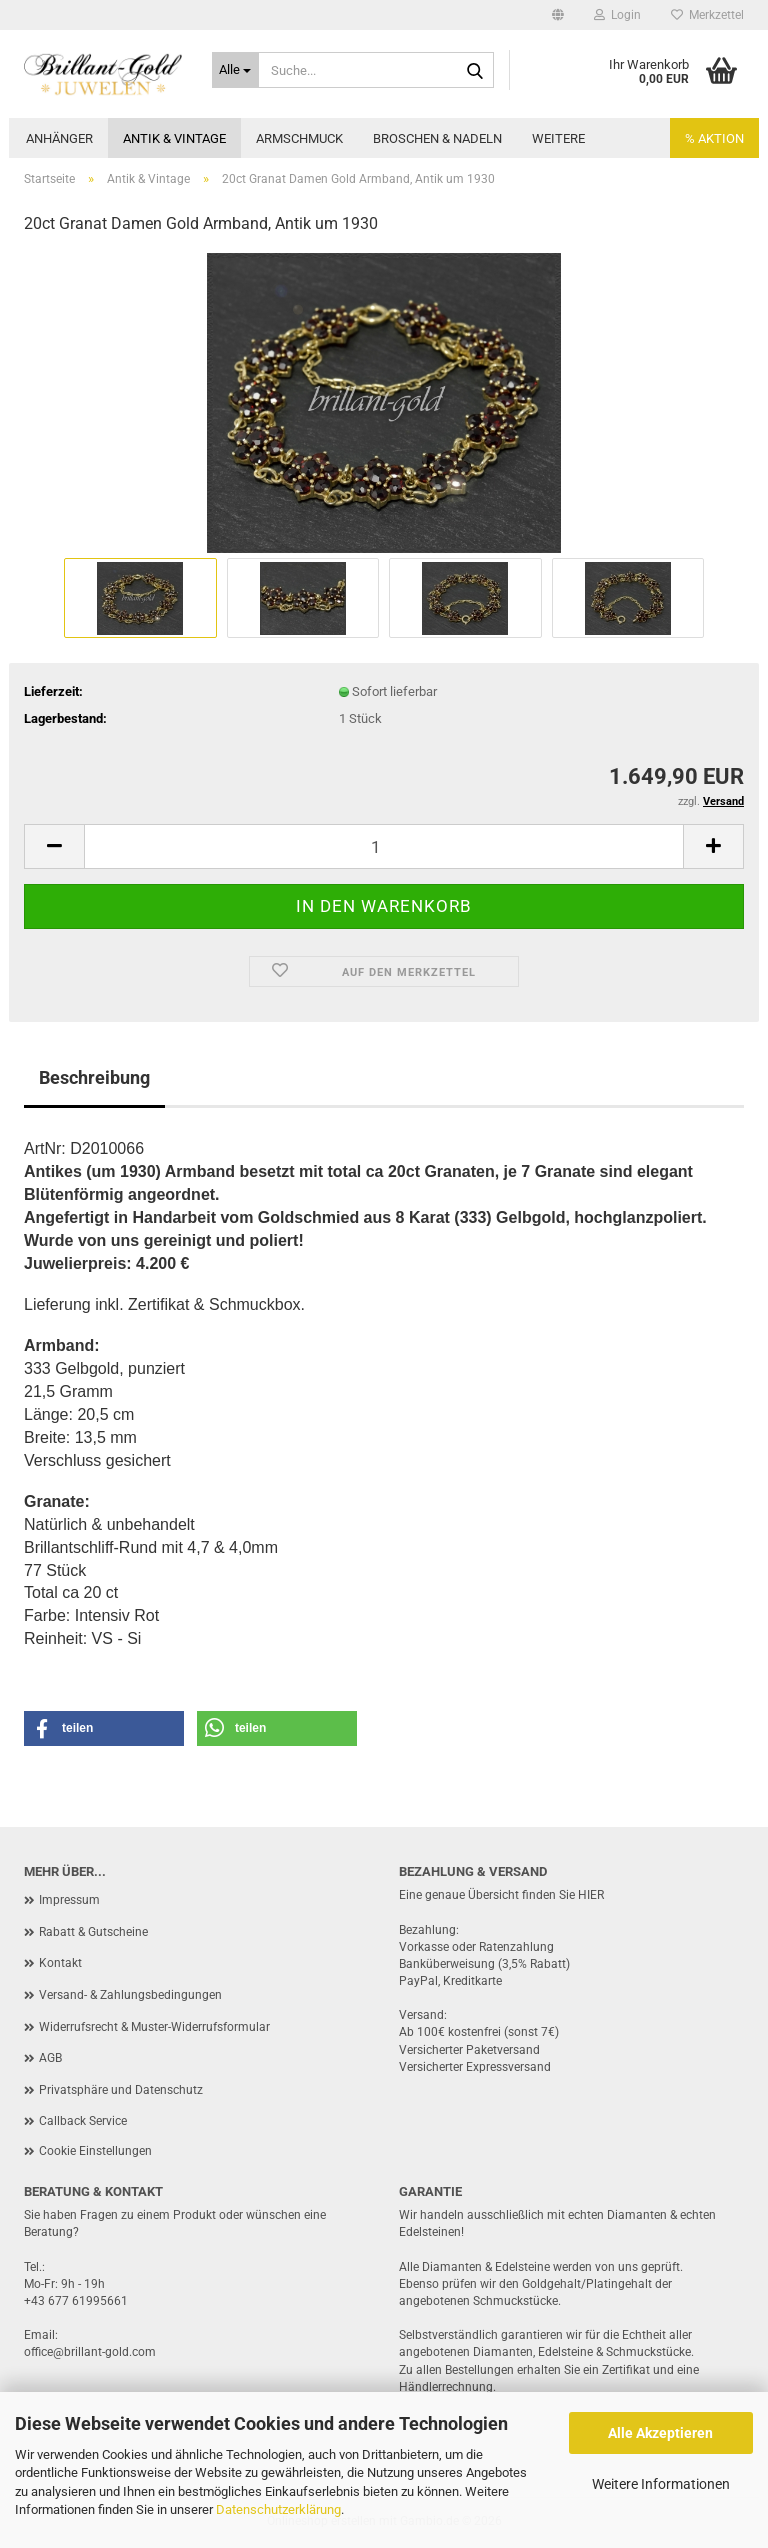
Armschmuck (299, 138)
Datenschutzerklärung (278, 2509)
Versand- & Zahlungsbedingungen (130, 1995)
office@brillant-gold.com (90, 2352)
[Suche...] (236, 70)
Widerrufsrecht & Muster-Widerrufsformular (154, 2027)
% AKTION (714, 138)
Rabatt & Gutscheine (93, 1932)
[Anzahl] (384, 846)
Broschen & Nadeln (437, 138)
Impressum (69, 1900)
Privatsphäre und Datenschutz (121, 2090)
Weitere (558, 138)
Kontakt (60, 1963)
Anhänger (59, 138)
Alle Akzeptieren (660, 2433)
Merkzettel (707, 15)
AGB (50, 2058)
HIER (591, 1895)
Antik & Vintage (174, 138)
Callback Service (83, 2121)
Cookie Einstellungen (95, 2151)
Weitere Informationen (661, 2484)
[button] (558, 15)
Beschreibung (94, 1077)
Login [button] (617, 15)
